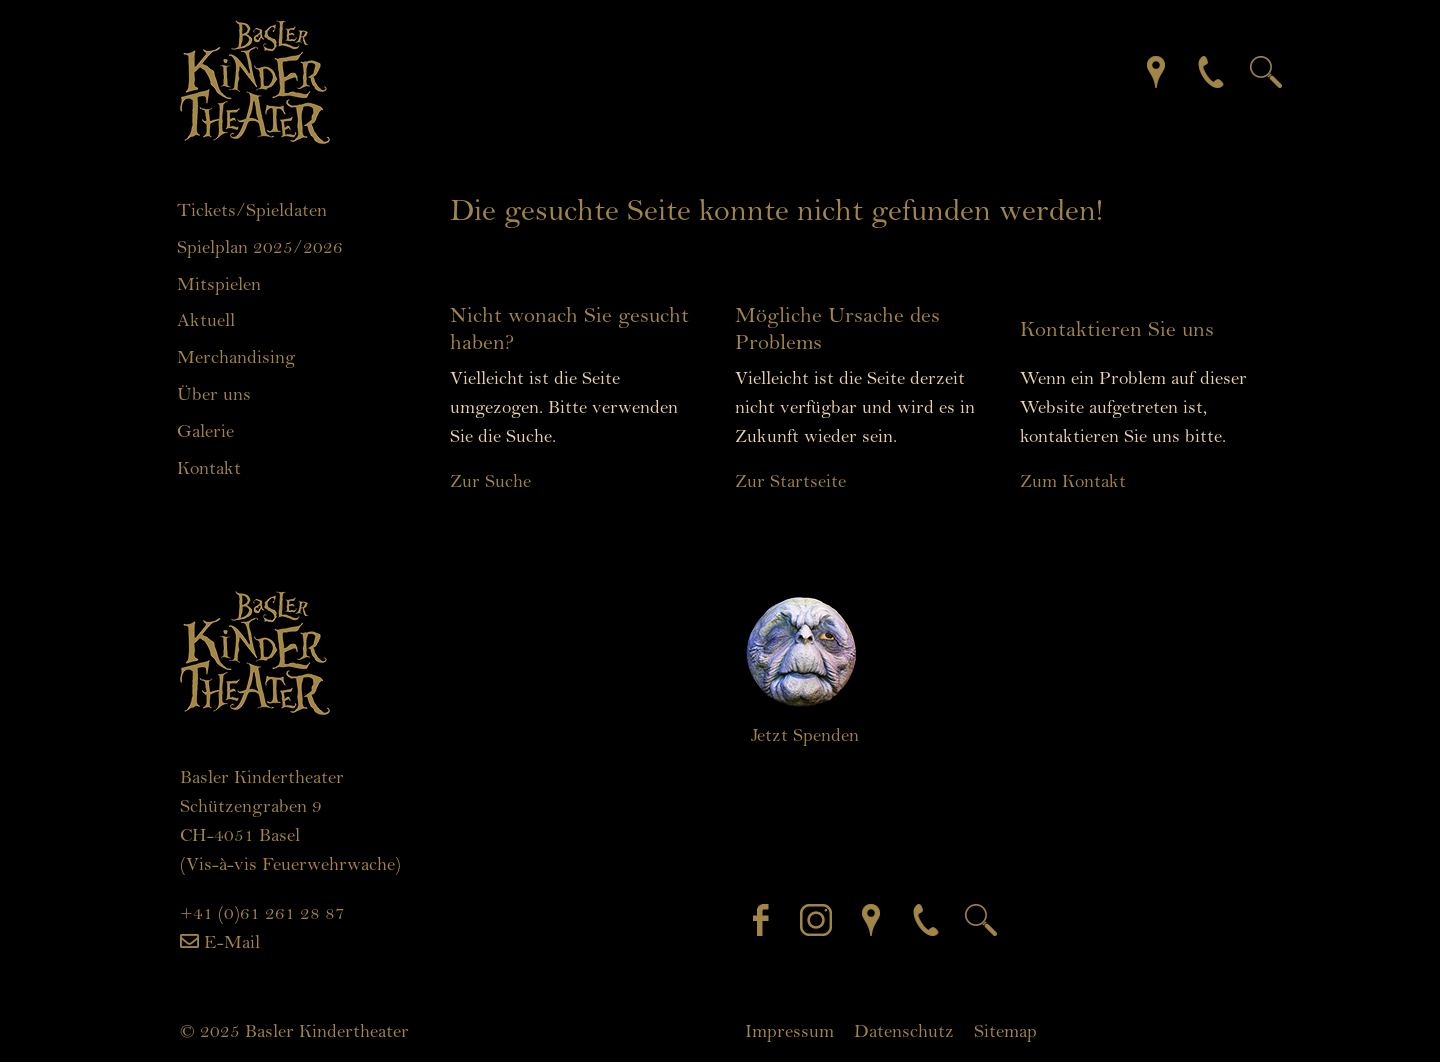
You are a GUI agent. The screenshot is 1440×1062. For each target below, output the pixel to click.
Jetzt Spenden (805, 735)
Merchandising (236, 357)
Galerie (205, 431)
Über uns (214, 394)
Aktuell (206, 320)
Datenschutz (904, 1031)
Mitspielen (219, 284)
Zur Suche (490, 481)
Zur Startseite (790, 481)
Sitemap (1005, 1031)
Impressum (789, 1031)
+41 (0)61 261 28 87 (262, 913)
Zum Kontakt (1073, 481)
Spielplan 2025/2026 (260, 247)
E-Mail (232, 942)
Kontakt (209, 468)
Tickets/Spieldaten (252, 210)
